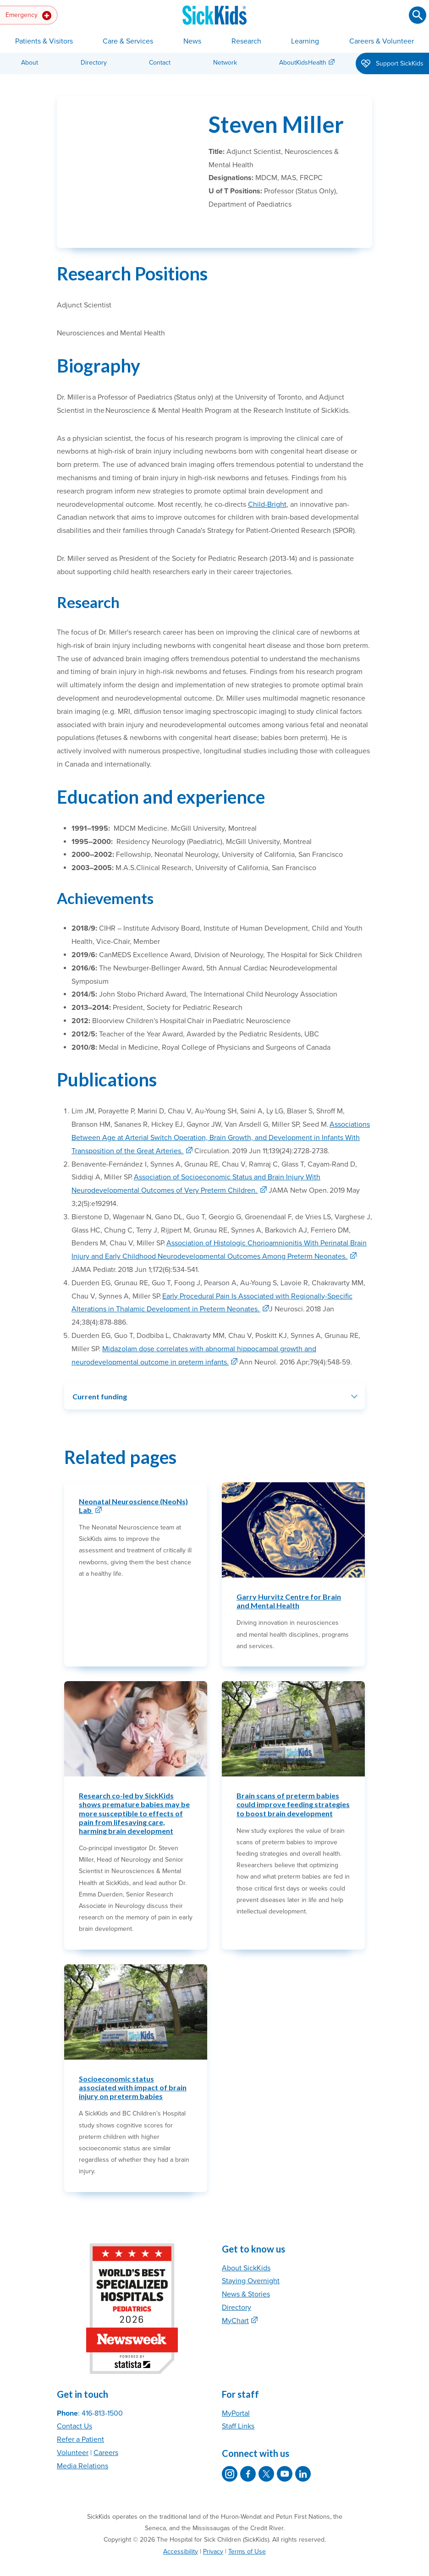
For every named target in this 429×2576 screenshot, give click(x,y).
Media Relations (82, 2443)
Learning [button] (305, 41)
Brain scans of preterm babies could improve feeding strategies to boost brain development (293, 1782)
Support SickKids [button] (392, 64)
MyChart (235, 2298)
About (29, 62)
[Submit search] (417, 15)
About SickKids (246, 2245)
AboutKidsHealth (302, 62)
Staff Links (238, 2404)
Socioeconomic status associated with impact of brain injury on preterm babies (133, 2065)
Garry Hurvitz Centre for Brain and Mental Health (288, 1579)
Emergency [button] (28, 15)
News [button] (192, 41)
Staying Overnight (251, 2259)
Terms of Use (247, 2529)
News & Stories (246, 2272)
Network (225, 62)
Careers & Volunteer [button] (381, 41)
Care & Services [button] (128, 41)
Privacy (213, 2529)
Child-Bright (267, 482)
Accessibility (180, 2529)
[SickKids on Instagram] (229, 2452)
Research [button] (246, 41)
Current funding (99, 1374)
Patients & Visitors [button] (44, 41)
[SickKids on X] (266, 2452)
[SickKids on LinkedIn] (303, 2452)
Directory (94, 62)
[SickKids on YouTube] (284, 2452)
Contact (159, 62)
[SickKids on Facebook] (248, 2452)
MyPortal (236, 2390)
